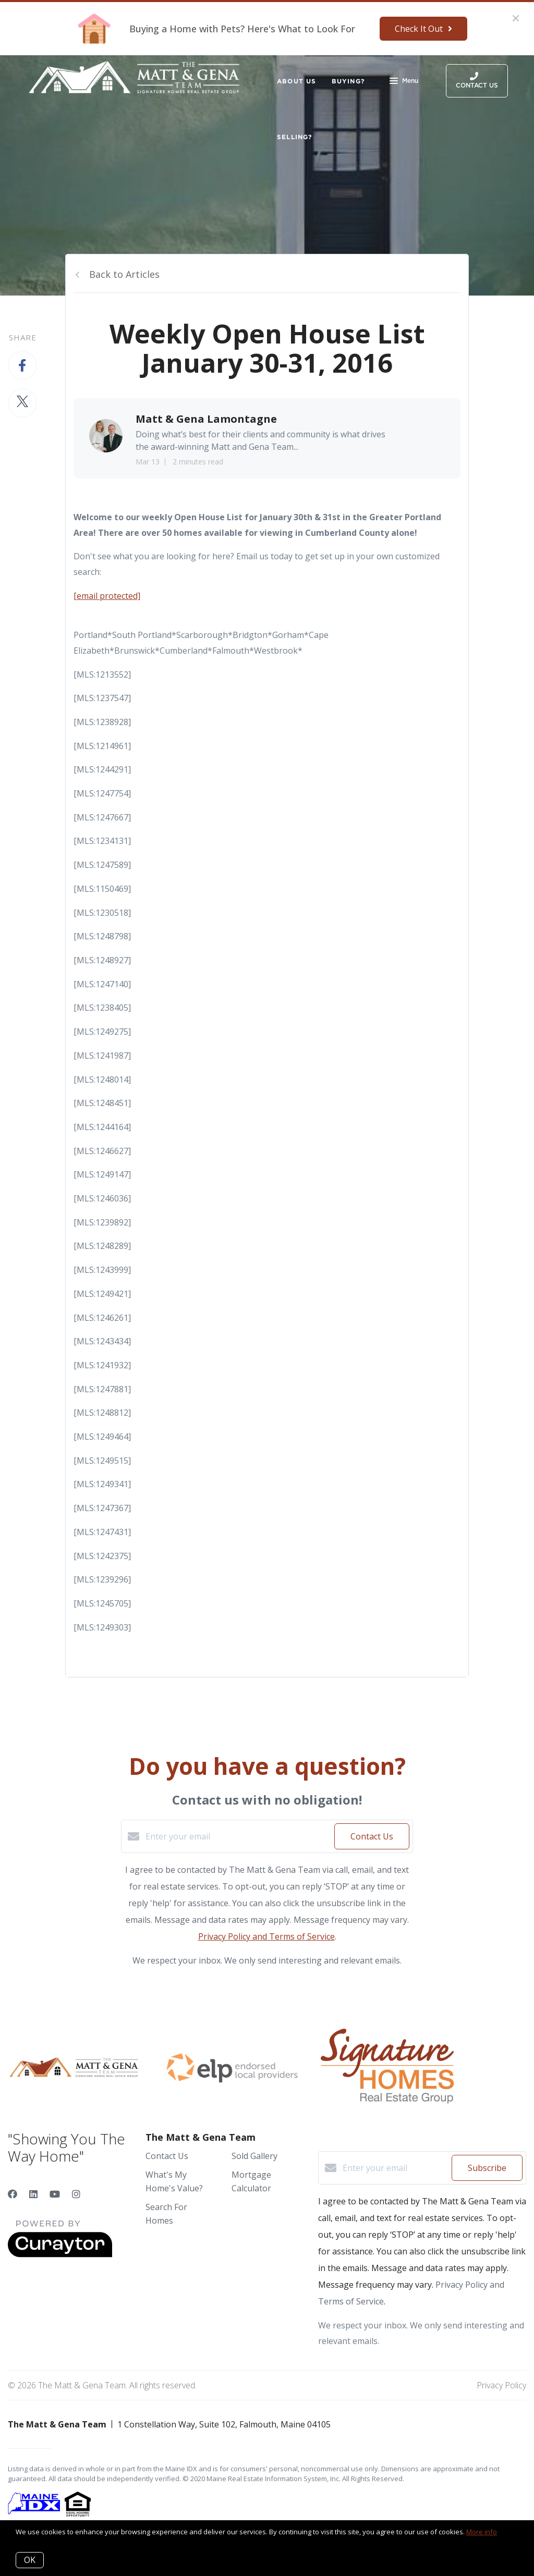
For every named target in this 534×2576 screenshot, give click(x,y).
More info (481, 2531)
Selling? (294, 136)
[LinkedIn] (33, 2194)
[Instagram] (76, 2194)
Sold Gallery (254, 2156)
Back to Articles (124, 274)
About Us (296, 81)
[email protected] (107, 596)
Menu (403, 82)
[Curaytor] (60, 2254)
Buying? (348, 81)
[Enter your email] (237, 1836)
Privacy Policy (501, 2385)
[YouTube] (55, 2194)
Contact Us (166, 2156)
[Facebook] (12, 2194)
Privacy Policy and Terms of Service (266, 1936)
